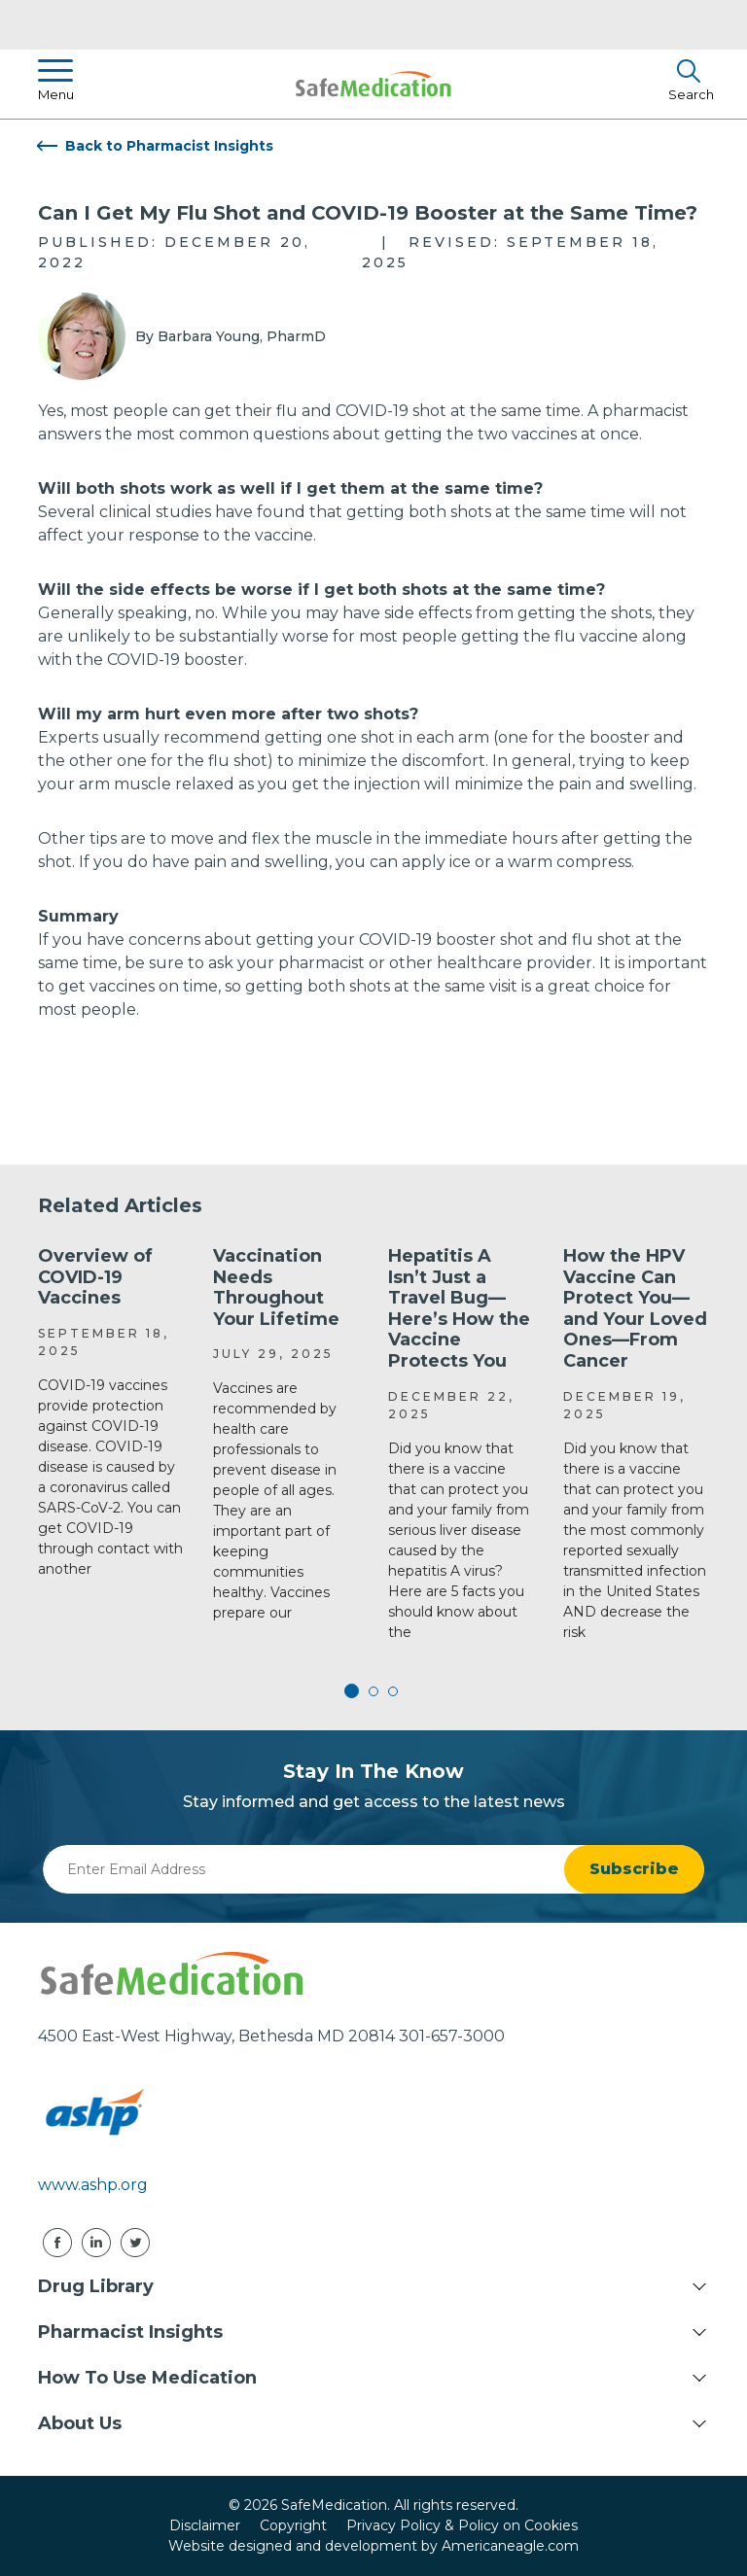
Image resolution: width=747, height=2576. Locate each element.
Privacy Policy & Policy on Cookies (462, 2525)
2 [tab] (373, 1691)
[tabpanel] (110, 1413)
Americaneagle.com (510, 2546)
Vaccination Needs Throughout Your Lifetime (276, 1287)
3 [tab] (393, 1691)
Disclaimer (204, 2525)
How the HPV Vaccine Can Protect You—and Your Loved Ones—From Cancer (635, 1308)
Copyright (293, 2525)
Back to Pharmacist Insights (169, 146)
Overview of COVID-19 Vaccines (95, 1276)
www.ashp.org (93, 2185)
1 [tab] (354, 1691)
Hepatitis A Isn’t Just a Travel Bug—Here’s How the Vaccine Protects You (459, 1308)
